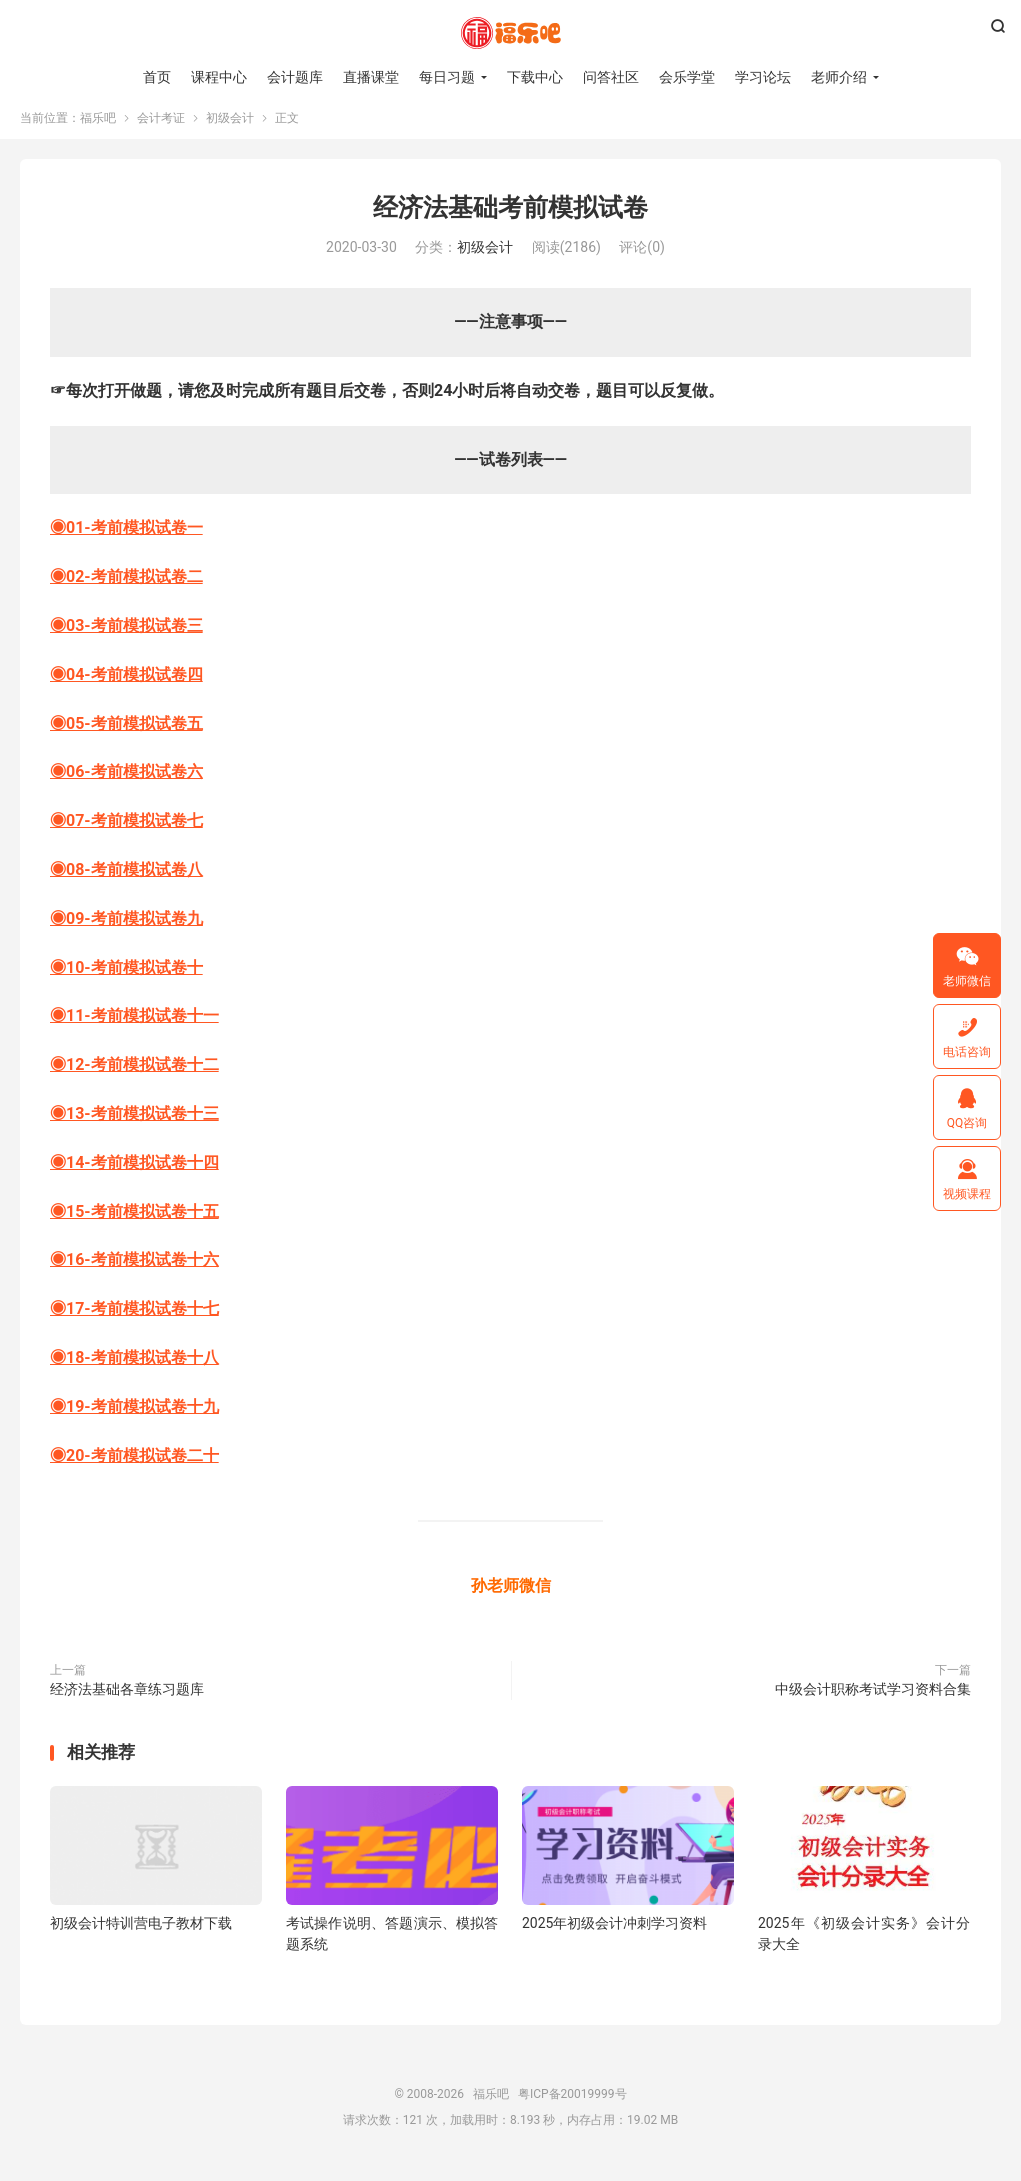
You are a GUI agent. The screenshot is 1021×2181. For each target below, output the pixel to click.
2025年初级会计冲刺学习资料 (614, 1936)
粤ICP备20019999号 (572, 2107)
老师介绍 (839, 80)
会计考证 (161, 131)
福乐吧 (511, 36)
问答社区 (611, 80)
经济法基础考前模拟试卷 (510, 220)
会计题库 (295, 80)
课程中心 (219, 80)
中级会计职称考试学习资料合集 (873, 1702)
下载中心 (535, 80)
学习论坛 (763, 80)
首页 (157, 80)
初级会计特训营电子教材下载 (141, 1936)
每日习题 (447, 80)
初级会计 (230, 131)
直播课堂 (371, 80)
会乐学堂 (687, 80)
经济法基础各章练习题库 (127, 1702)
